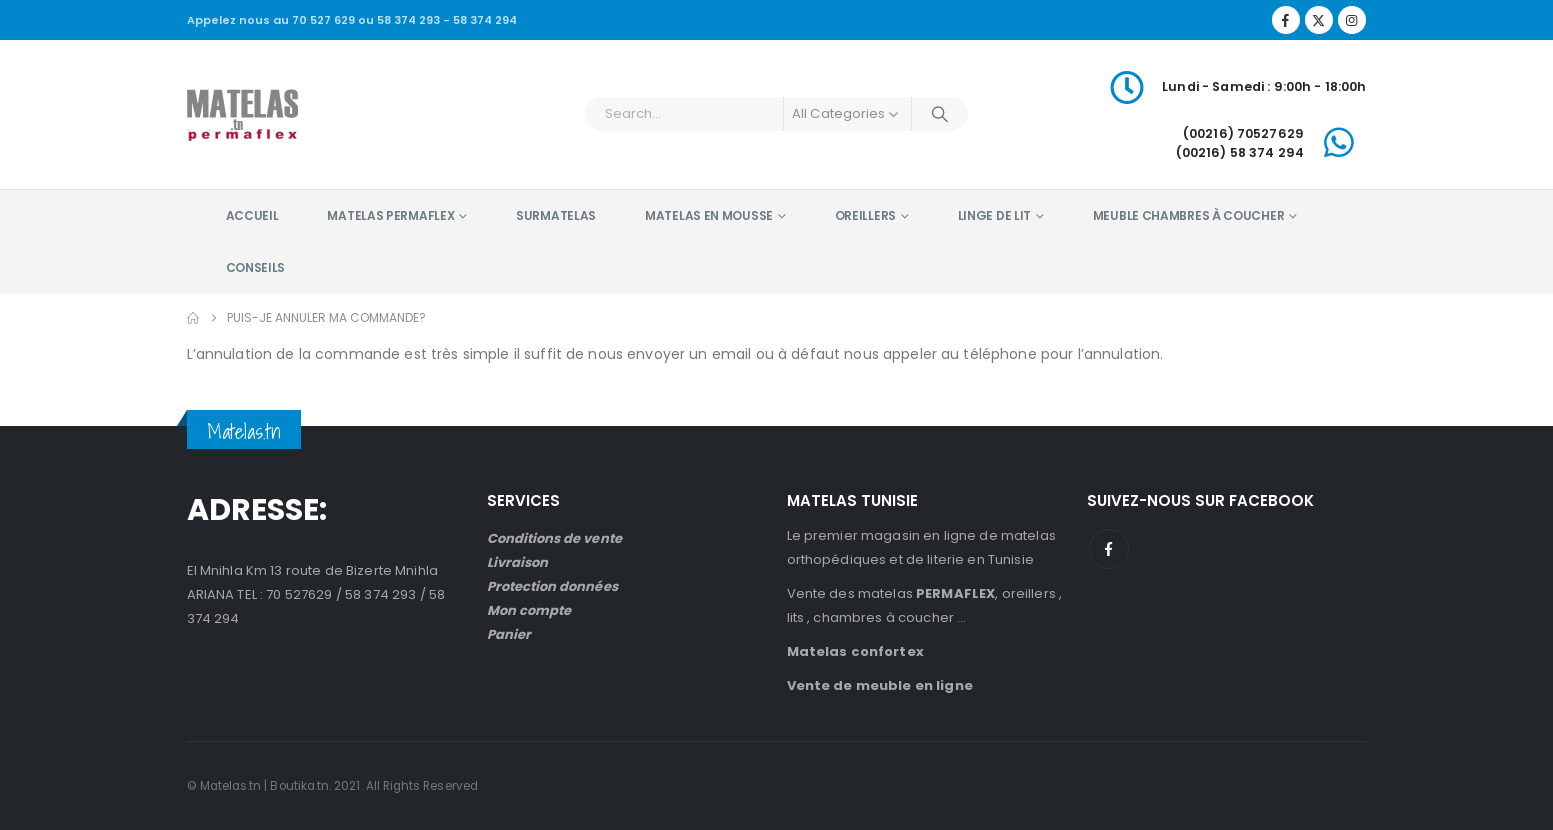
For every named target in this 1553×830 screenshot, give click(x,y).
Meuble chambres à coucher (1189, 215)
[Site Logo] (242, 114)
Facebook (1109, 549)
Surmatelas (556, 215)
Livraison (518, 562)
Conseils (256, 267)
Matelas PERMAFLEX (390, 215)
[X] (1319, 20)
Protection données (552, 586)
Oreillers (865, 215)
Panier (509, 634)
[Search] (940, 114)
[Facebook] (1286, 20)
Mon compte (529, 610)
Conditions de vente (554, 538)
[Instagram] (1352, 20)
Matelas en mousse (709, 215)
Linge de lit (994, 215)
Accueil (252, 215)
